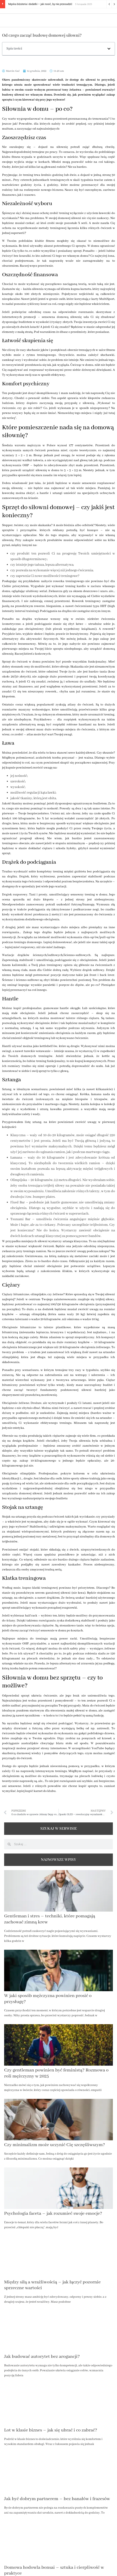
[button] (109, 48)
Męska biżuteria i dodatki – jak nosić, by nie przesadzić (40, 4)
